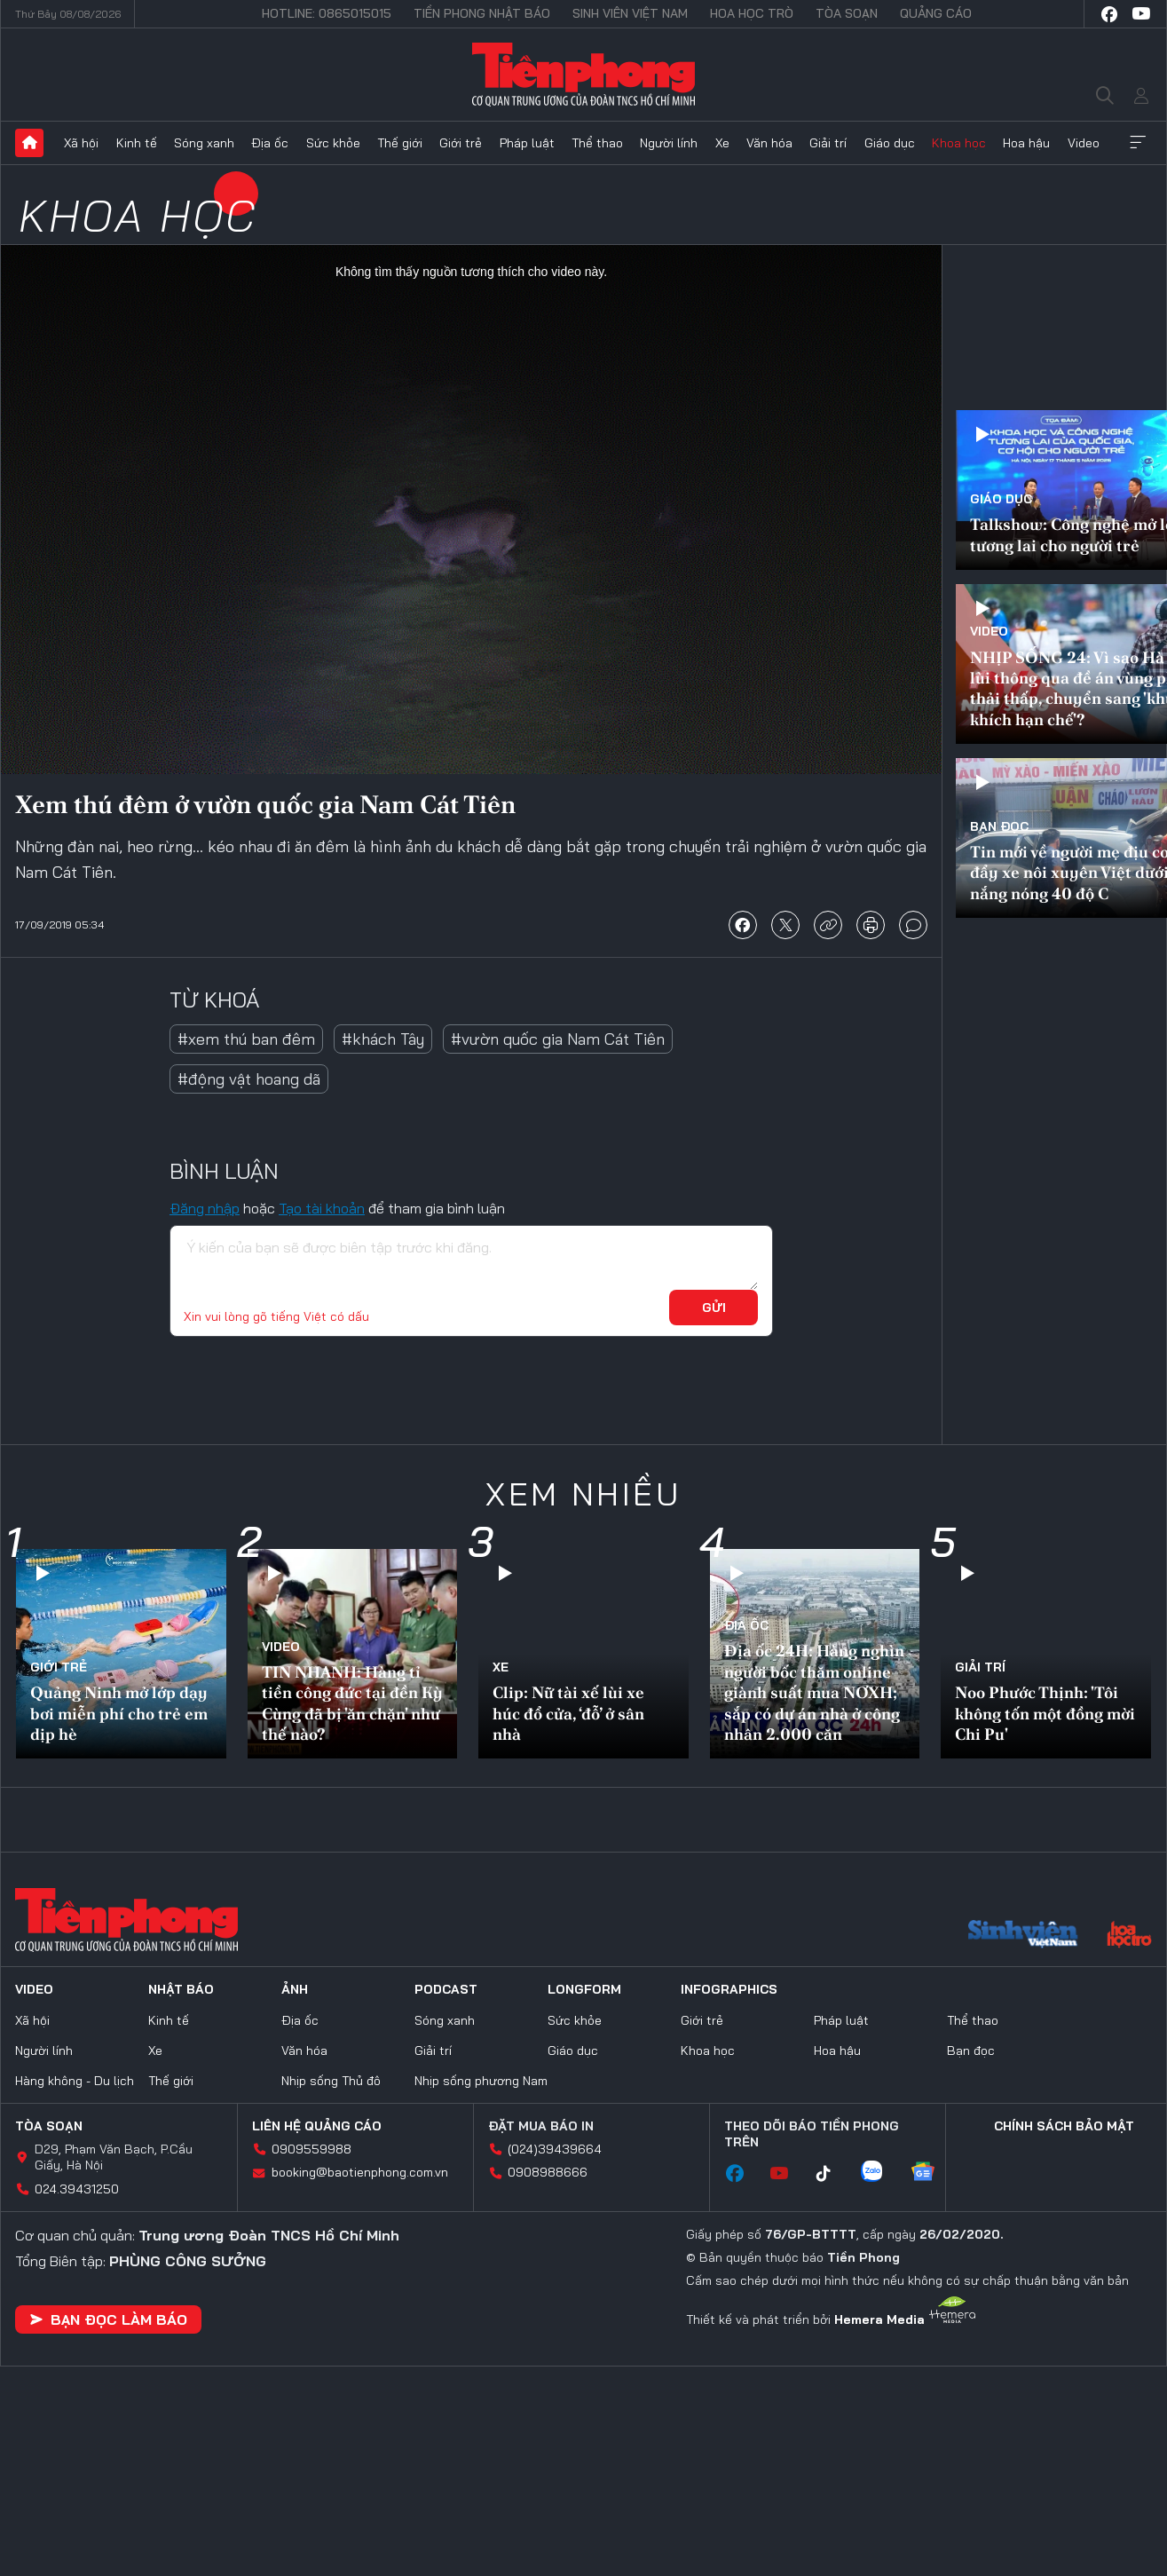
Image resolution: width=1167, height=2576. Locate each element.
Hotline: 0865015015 (326, 13)
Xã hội (81, 143)
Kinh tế (136, 143)
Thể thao (597, 143)
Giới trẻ (460, 143)
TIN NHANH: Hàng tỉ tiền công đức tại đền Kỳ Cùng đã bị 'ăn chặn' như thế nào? (352, 1703)
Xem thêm (1138, 143)
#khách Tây (383, 1039)
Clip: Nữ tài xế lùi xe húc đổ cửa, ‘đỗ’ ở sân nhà (568, 1713)
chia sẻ (743, 925)
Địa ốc (269, 143)
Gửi (714, 1308)
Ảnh (294, 1989)
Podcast (445, 1989)
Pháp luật (527, 143)
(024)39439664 (555, 2149)
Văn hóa (769, 143)
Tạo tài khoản (322, 1208)
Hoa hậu (1026, 143)
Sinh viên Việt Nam (630, 13)
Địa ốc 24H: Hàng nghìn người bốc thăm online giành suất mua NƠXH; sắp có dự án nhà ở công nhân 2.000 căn (814, 1692)
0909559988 (311, 2149)
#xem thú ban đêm (246, 1039)
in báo (870, 925)
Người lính (669, 143)
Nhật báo (181, 1989)
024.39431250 (77, 2189)
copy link (828, 925)
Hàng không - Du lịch (74, 2081)
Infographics (729, 1989)
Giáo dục (889, 143)
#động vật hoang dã (248, 1079)
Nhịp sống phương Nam (481, 2081)
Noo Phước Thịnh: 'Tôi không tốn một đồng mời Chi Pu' (1045, 1713)
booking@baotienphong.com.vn (360, 2172)
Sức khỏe (333, 143)
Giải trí (828, 143)
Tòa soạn (847, 13)
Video (1084, 143)
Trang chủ (29, 143)
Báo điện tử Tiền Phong (583, 75)
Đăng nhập (205, 1208)
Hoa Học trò (751, 13)
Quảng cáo (936, 13)
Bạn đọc (999, 826)
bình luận (913, 925)
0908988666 (547, 2172)
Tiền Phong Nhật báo (482, 13)
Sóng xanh (204, 143)
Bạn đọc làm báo (108, 2319)
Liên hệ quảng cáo (317, 2126)
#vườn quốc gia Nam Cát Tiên (558, 1039)
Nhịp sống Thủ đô (331, 2081)
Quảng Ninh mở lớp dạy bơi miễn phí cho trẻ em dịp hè (119, 1713)
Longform (584, 1989)
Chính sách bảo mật (1064, 2126)
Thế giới (399, 143)
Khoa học (959, 143)
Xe (722, 143)
